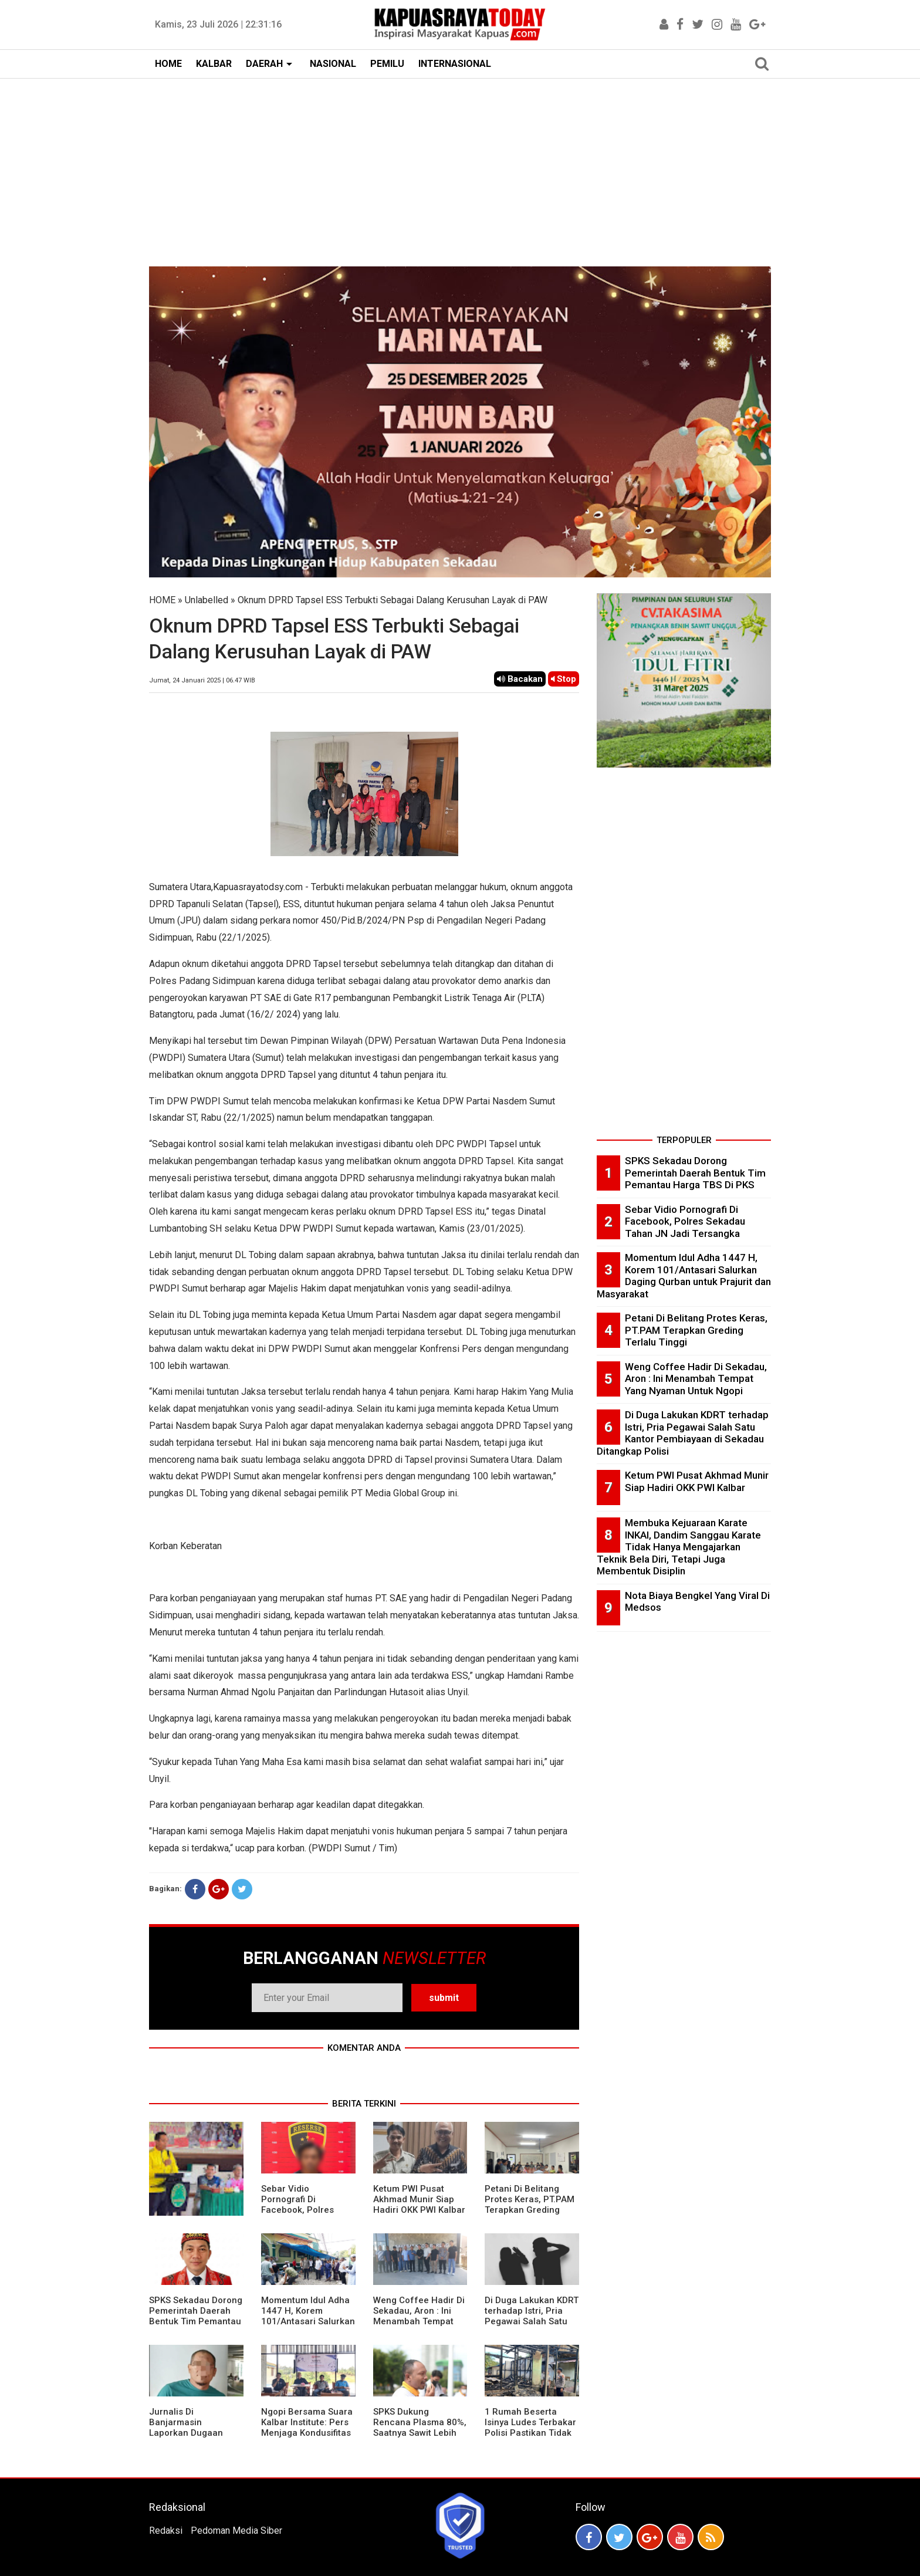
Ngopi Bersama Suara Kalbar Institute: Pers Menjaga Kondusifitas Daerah (307, 2427)
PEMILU (387, 63)
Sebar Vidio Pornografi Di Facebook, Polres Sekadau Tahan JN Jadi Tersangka (300, 2209)
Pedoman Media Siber (236, 2530)
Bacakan (520, 679)
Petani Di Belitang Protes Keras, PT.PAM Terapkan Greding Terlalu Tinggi (529, 2204)
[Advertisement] (460, 166)
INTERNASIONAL (454, 63)
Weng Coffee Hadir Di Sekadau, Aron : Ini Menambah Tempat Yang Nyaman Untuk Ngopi (419, 2321)
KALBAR (214, 63)
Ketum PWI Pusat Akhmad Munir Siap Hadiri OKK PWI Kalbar (419, 2199)
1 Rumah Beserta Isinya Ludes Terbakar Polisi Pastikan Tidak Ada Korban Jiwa (530, 2427)
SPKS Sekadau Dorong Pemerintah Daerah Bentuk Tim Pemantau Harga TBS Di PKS (195, 2316)
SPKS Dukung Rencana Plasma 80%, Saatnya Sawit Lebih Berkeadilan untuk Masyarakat (419, 2432)
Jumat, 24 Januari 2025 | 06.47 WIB (202, 680)
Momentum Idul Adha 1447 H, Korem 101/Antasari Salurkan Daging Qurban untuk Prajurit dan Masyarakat (308, 2326)
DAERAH (264, 63)
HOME (168, 63)
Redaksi (165, 2530)
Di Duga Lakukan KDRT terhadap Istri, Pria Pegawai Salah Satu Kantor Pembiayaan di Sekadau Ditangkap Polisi (532, 2326)
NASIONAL (333, 63)
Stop (563, 679)
